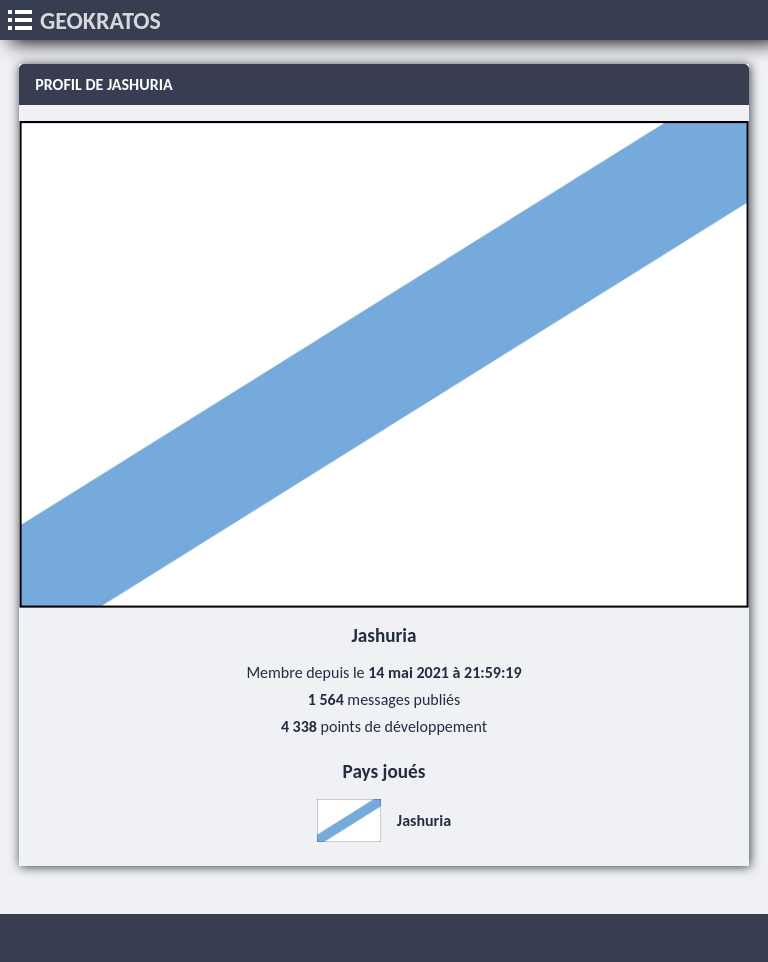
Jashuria (384, 820)
